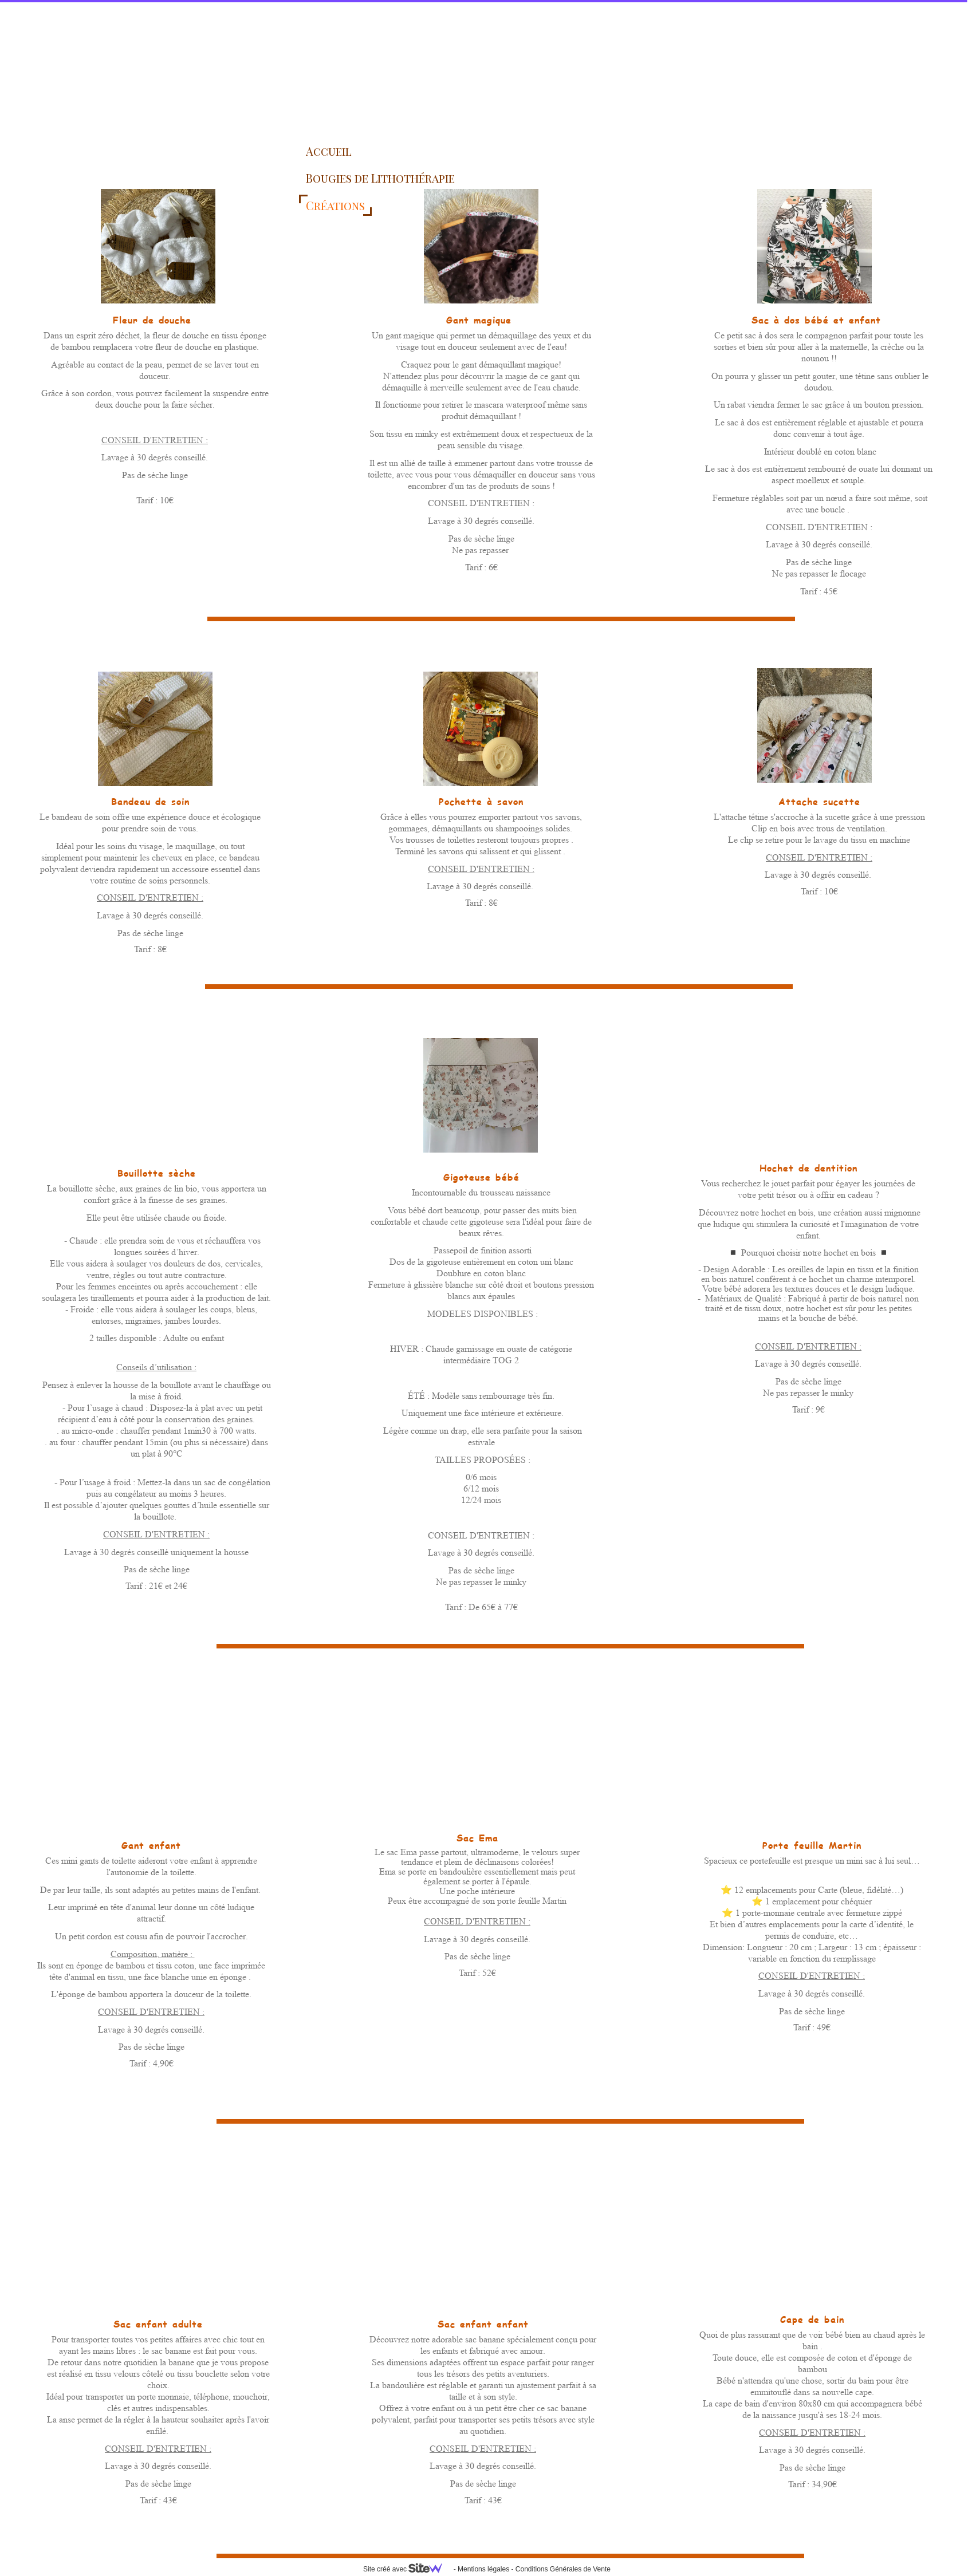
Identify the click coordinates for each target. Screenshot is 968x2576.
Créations (335, 205)
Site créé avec (407, 2569)
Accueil (329, 151)
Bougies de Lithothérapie (380, 178)
